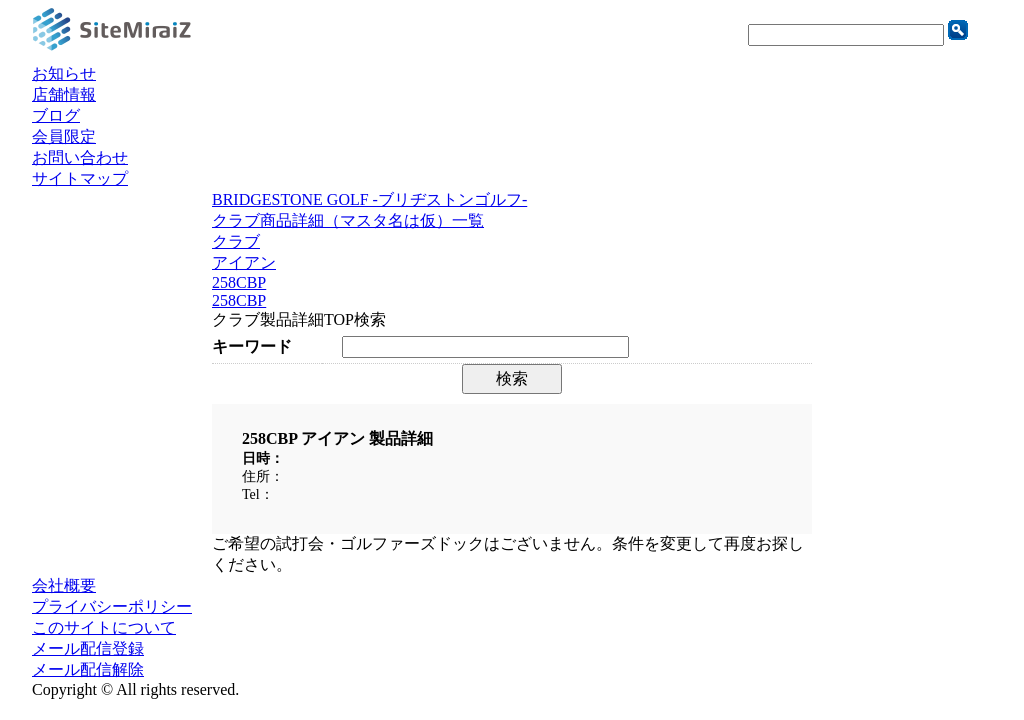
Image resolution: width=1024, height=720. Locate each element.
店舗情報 (64, 94)
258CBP (239, 282)
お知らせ (64, 73)
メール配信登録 (88, 648)
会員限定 (64, 136)
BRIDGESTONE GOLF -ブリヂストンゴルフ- (369, 199)
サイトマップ (80, 178)
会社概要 (64, 585)
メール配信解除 (88, 669)
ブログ (56, 115)
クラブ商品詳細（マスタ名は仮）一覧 (348, 220)
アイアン (244, 262)
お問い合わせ (80, 157)
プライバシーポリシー (112, 606)
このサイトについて (104, 627)
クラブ (236, 241)
